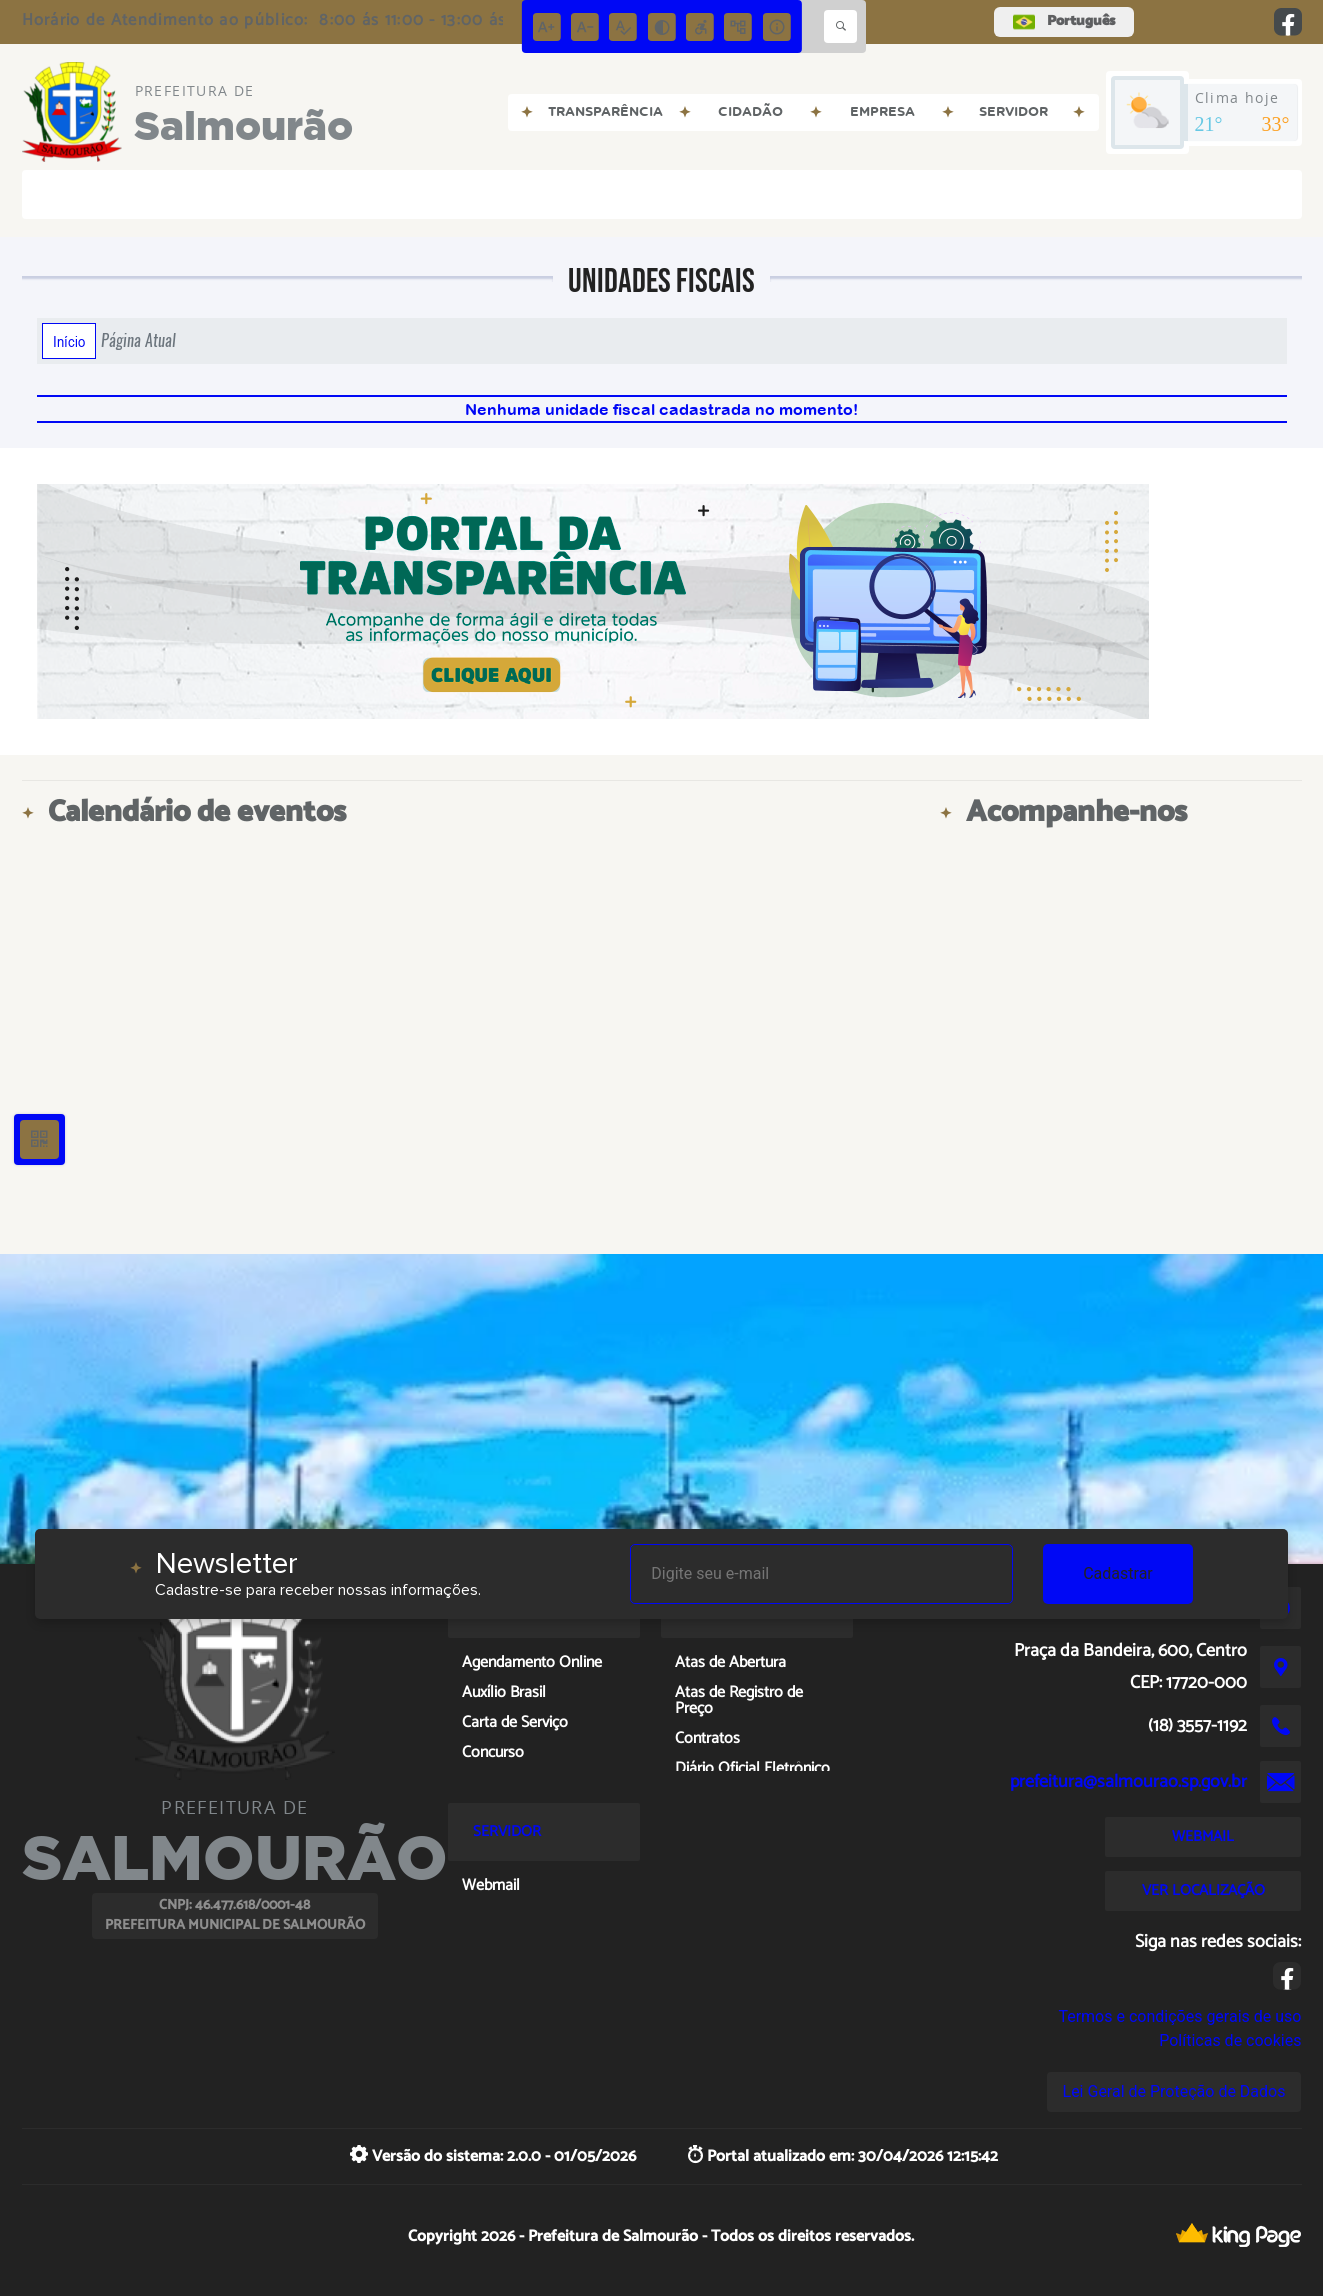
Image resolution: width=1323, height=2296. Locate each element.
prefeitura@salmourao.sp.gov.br (1128, 1782)
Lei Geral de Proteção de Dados (1174, 2091)
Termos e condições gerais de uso (1179, 2016)
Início (69, 341)
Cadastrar (1118, 1573)
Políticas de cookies (1230, 2040)
